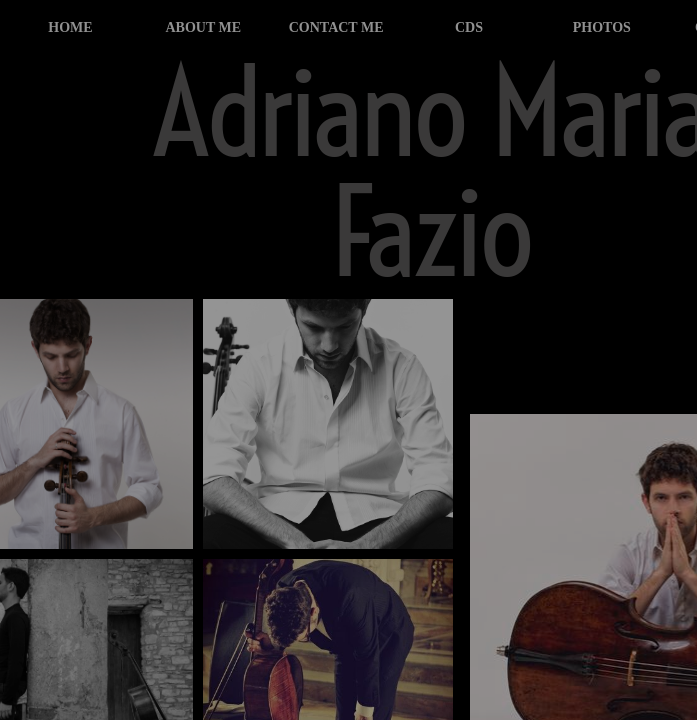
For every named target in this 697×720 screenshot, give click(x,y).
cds (469, 27)
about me (203, 27)
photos (602, 27)
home (70, 27)
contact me (336, 27)
